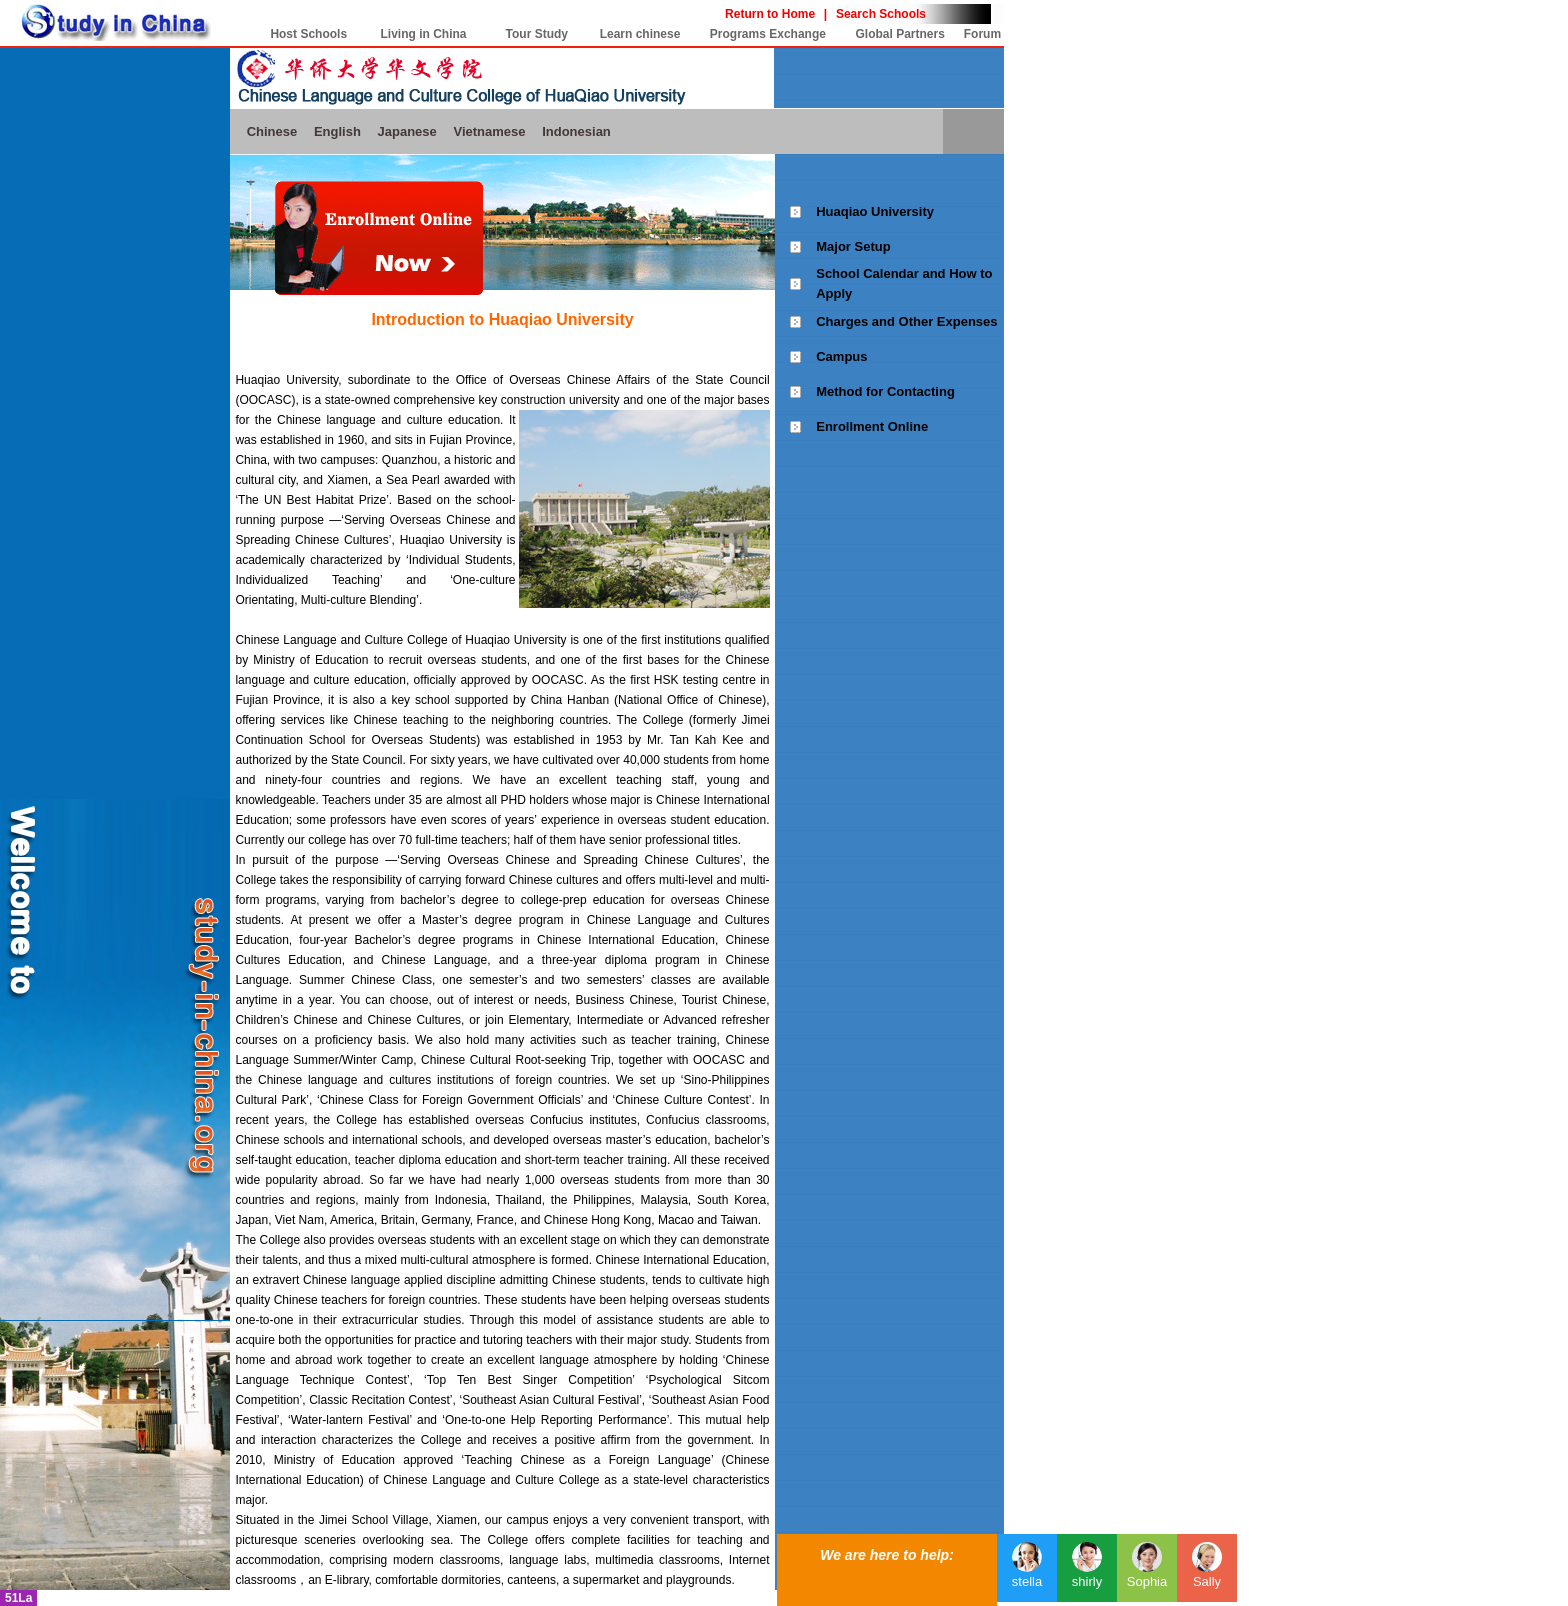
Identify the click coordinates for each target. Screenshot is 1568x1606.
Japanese (407, 131)
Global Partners (900, 34)
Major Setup (853, 246)
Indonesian (576, 131)
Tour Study (537, 34)
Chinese (272, 131)
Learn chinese (640, 34)
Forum (982, 34)
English (337, 131)
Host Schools (308, 34)
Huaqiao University (875, 211)
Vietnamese (489, 131)
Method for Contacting (885, 391)
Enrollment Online (872, 426)
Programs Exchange (768, 34)
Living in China (424, 34)
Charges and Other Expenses (906, 321)
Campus (841, 356)
